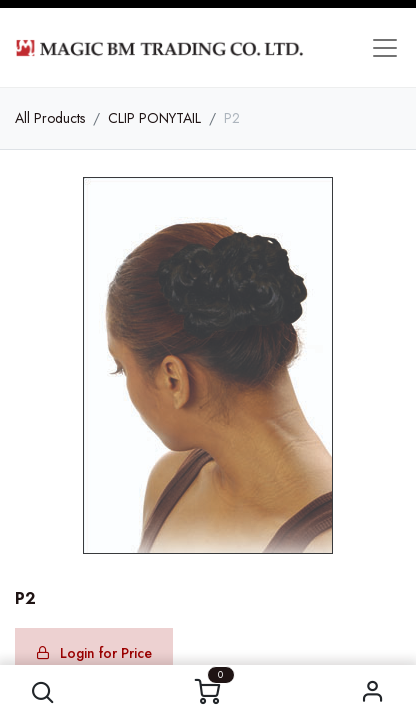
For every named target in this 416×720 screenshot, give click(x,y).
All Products (50, 118)
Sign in (372, 692)
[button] (43, 692)
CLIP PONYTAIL (154, 118)
